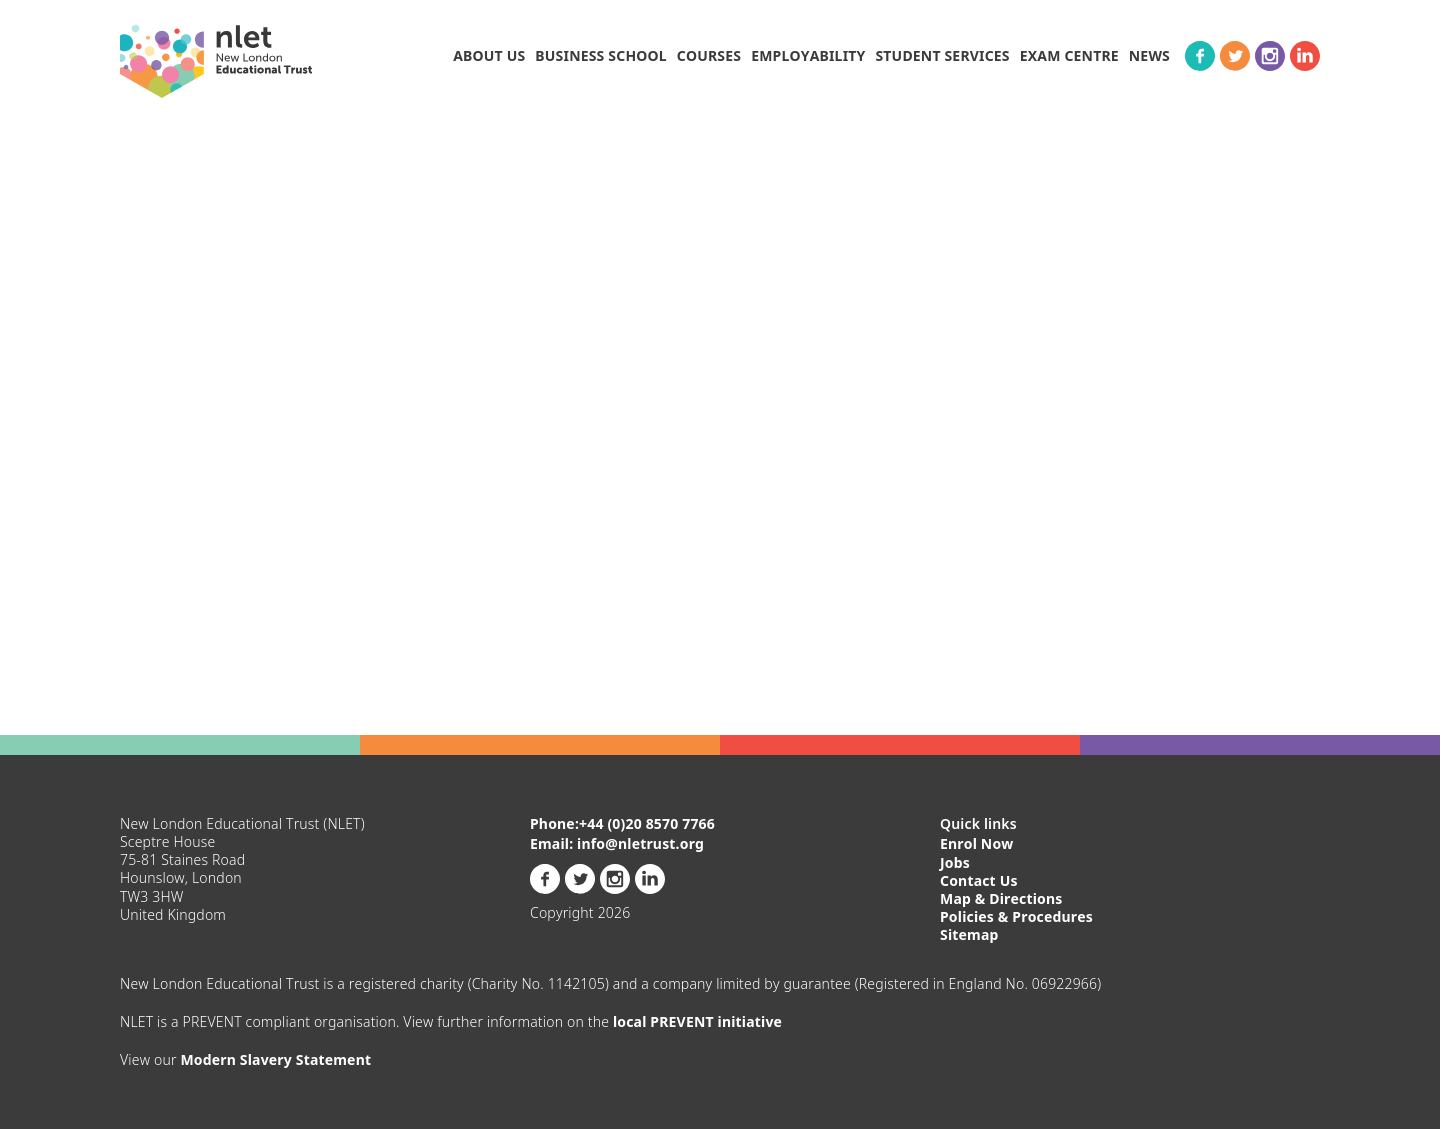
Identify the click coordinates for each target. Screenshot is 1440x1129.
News (1149, 55)
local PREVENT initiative (697, 1021)
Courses (709, 55)
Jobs (955, 862)
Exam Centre (1069, 55)
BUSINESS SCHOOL (600, 55)
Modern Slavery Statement (275, 1059)
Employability (808, 55)
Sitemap (969, 934)
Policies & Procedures (1016, 916)
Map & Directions (1001, 898)
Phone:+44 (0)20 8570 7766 (622, 824)
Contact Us (979, 880)
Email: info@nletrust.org (617, 844)
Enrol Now (977, 843)
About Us (489, 55)
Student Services (942, 55)
